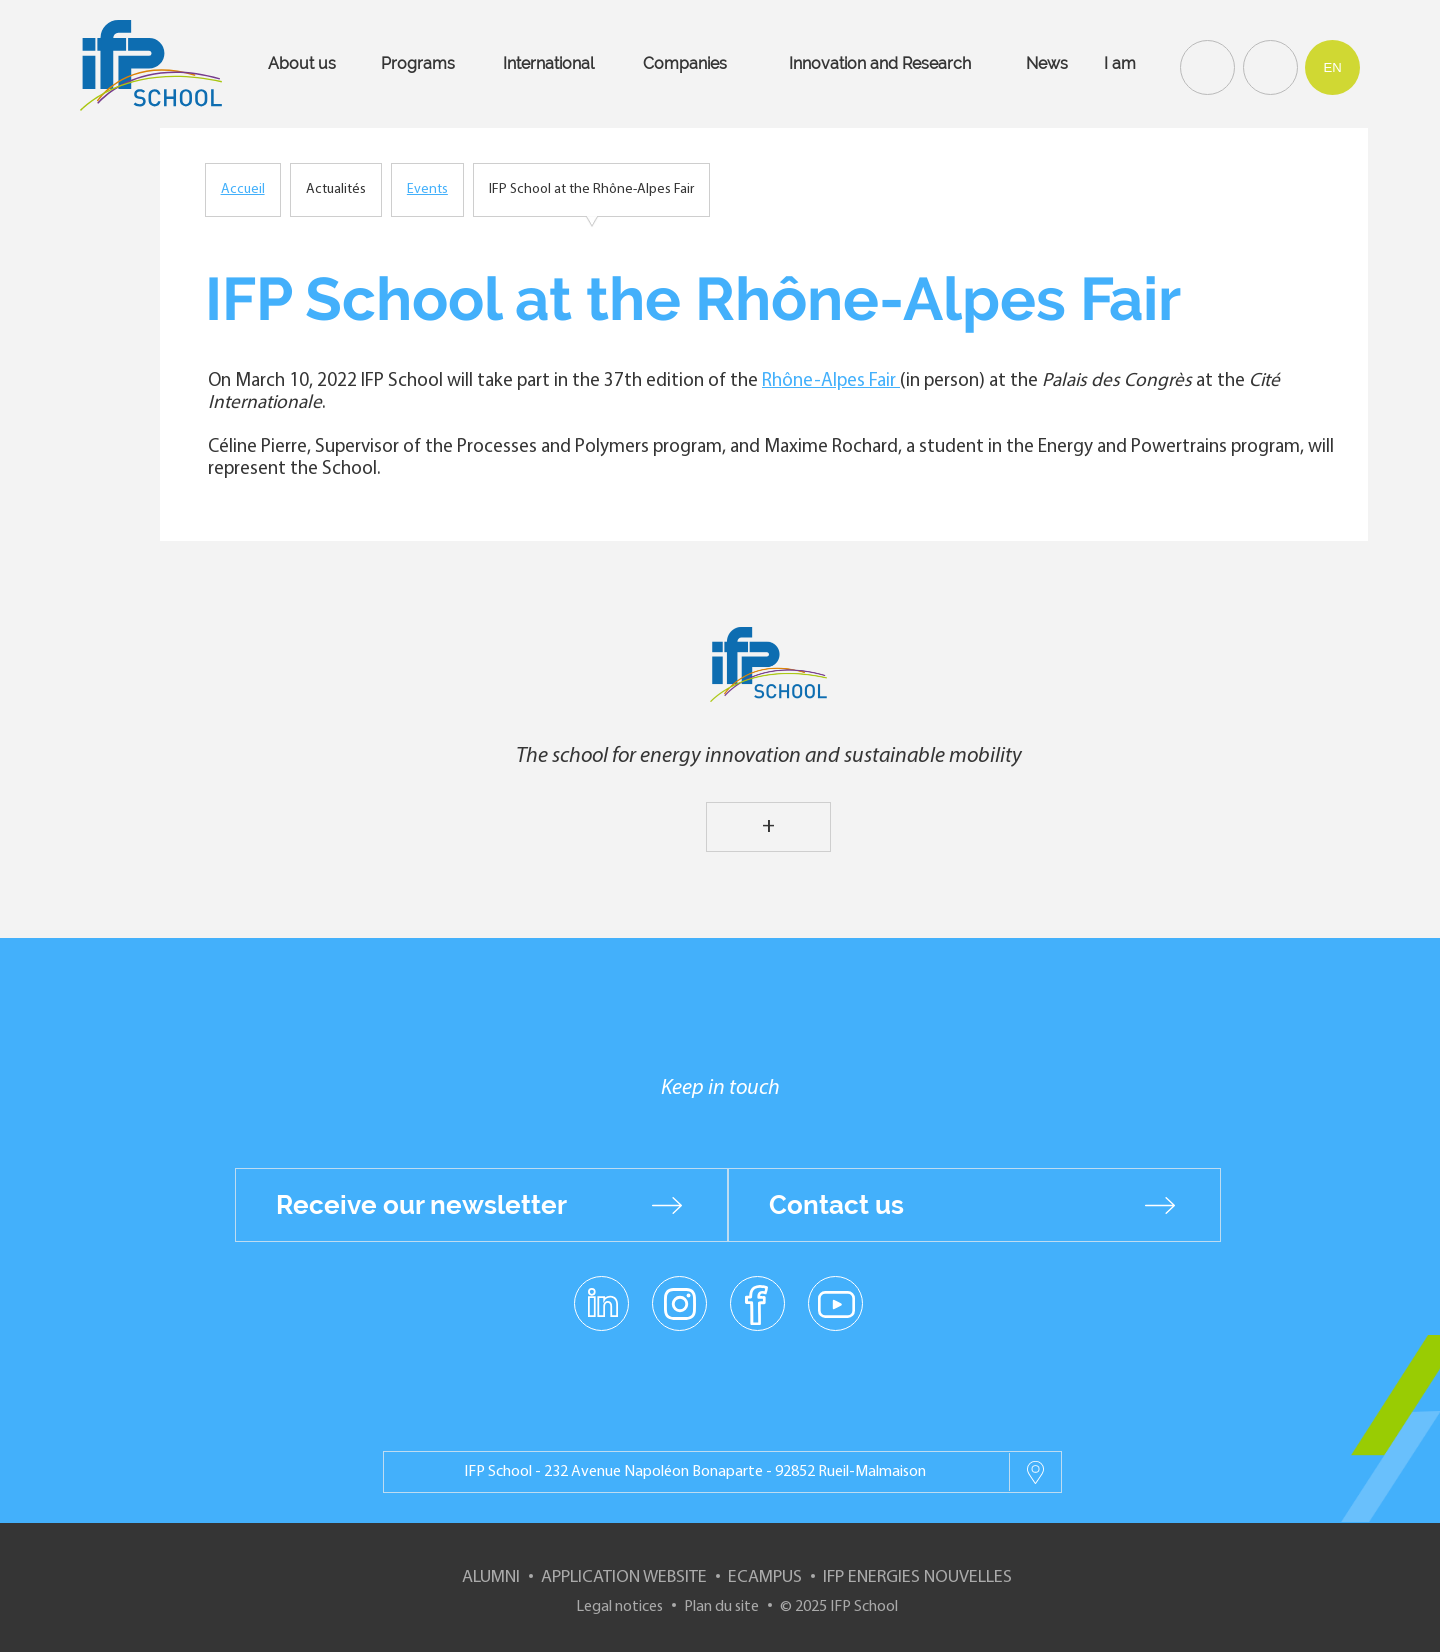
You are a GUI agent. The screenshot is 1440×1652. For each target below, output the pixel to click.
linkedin (601, 1292)
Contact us (836, 1205)
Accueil (243, 189)
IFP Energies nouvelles (917, 1577)
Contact (1268, 66)
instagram (679, 1303)
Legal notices (619, 1607)
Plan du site (721, 1607)
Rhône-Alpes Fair (831, 381)
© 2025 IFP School (839, 1607)
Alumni (491, 1577)
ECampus (765, 1577)
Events (427, 189)
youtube (835, 1303)
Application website (624, 1577)
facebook (757, 1303)
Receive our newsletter (421, 1205)
